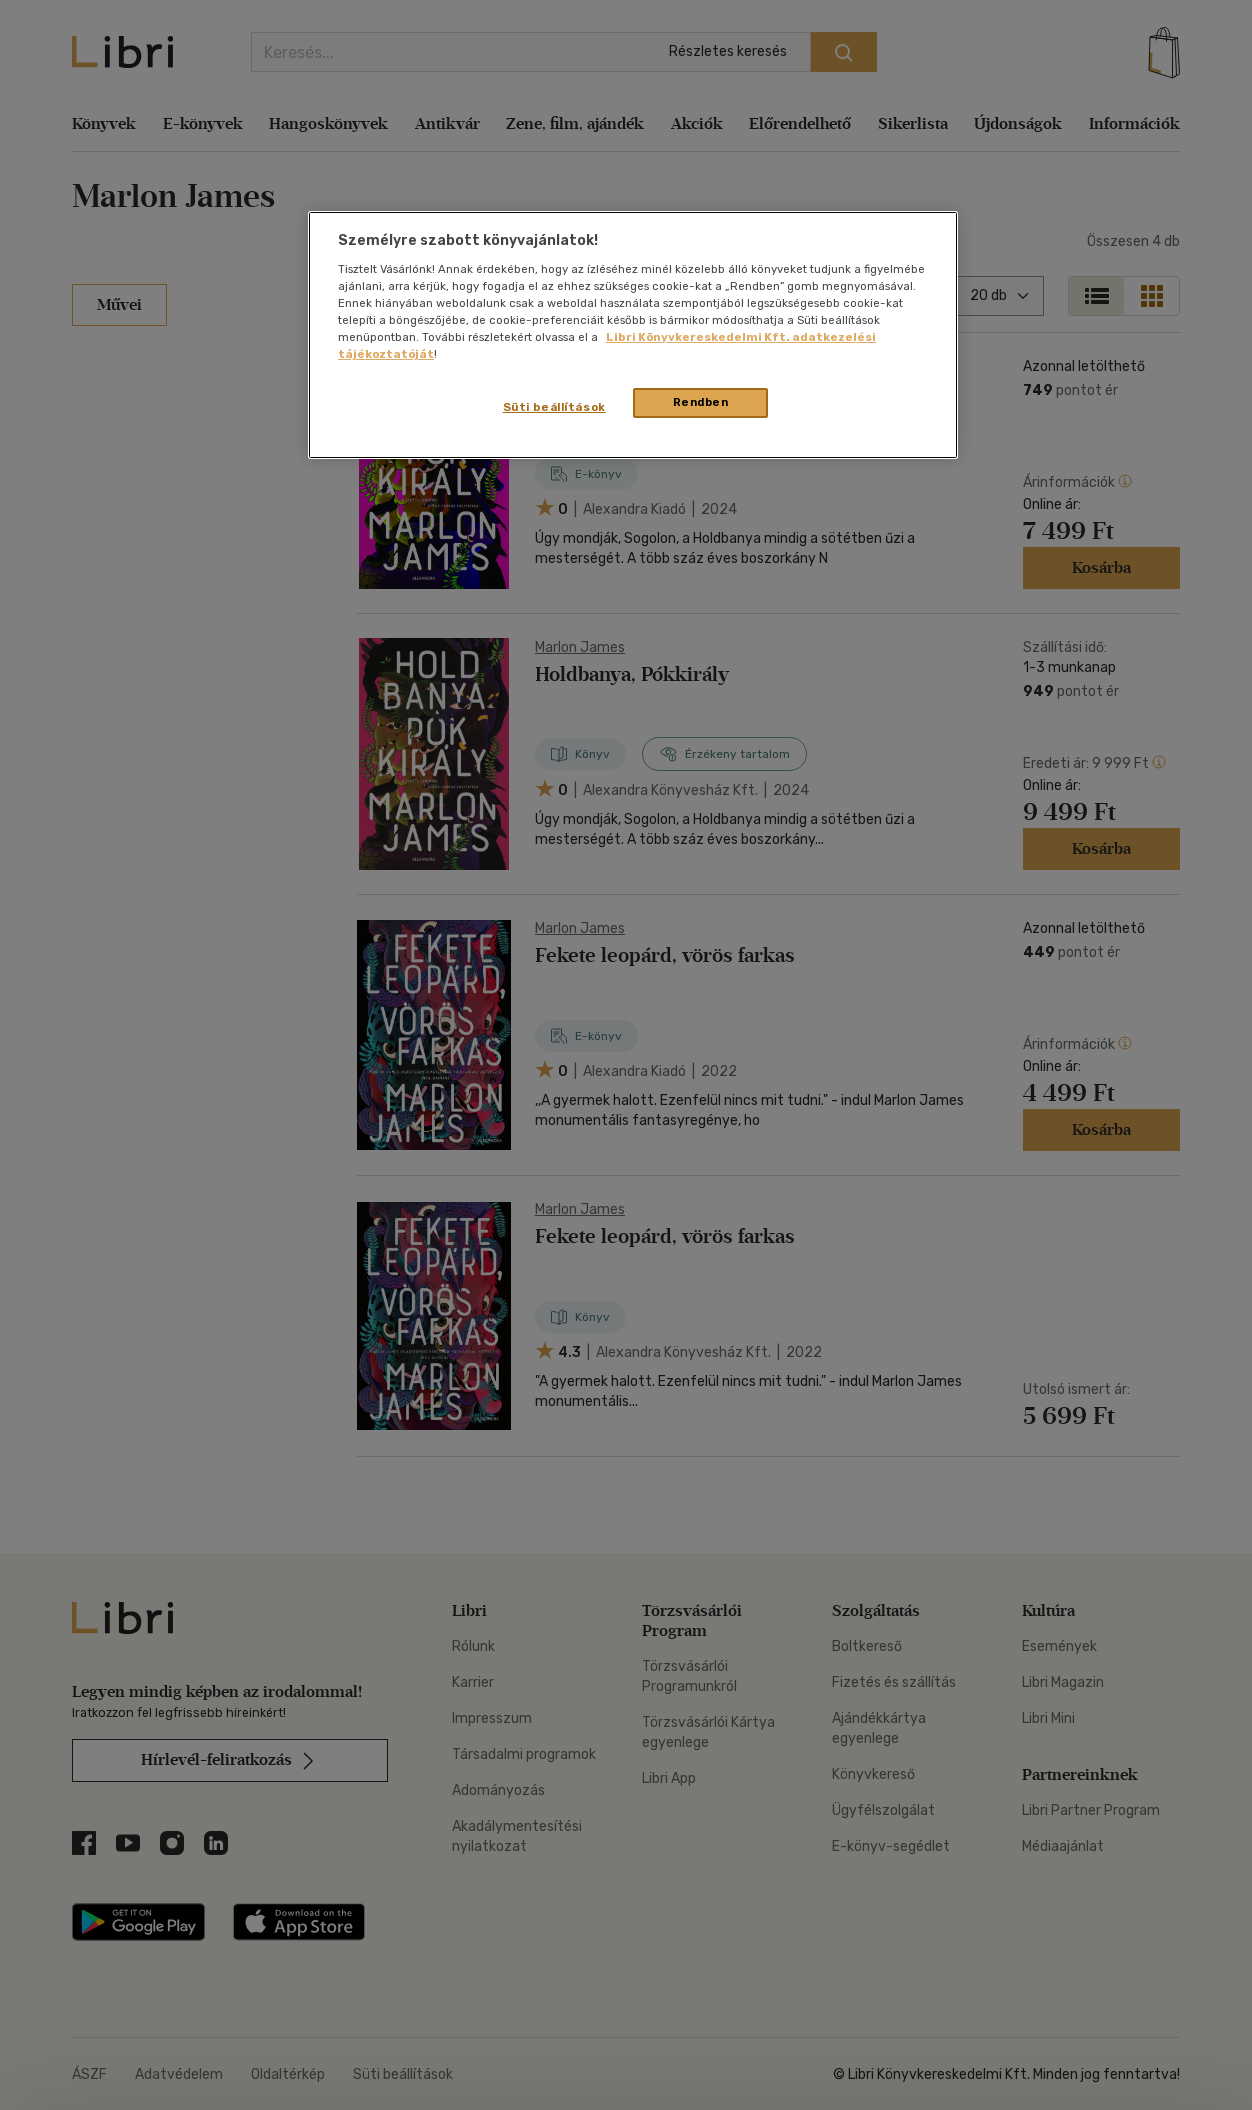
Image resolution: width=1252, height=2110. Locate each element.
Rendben (701, 402)
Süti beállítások (554, 407)
